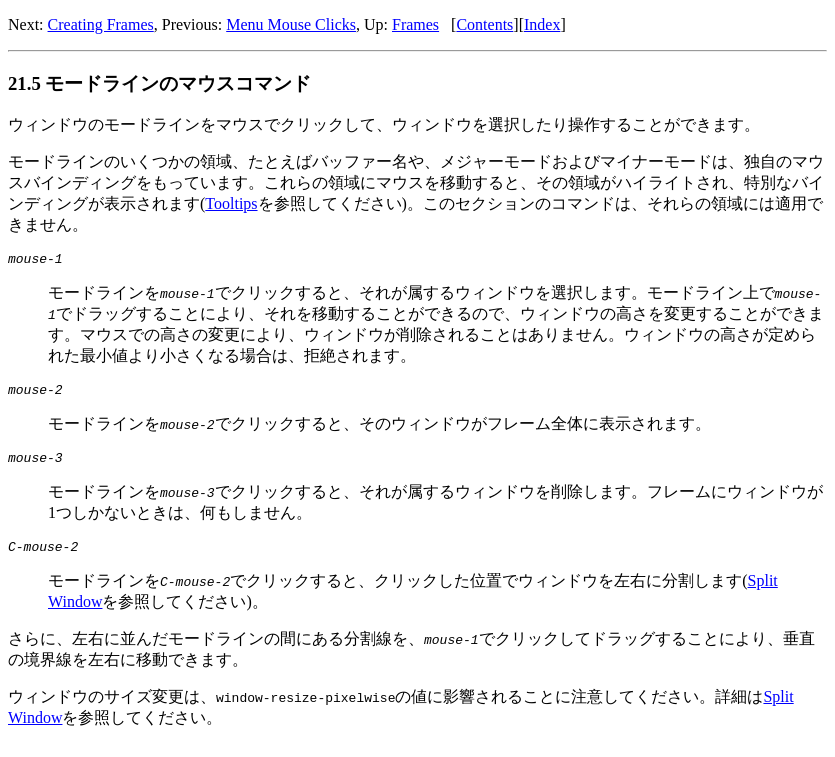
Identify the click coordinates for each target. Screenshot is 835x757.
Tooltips (231, 203)
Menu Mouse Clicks (291, 24)
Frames (415, 24)
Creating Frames (101, 24)
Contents (484, 24)
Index (542, 24)
